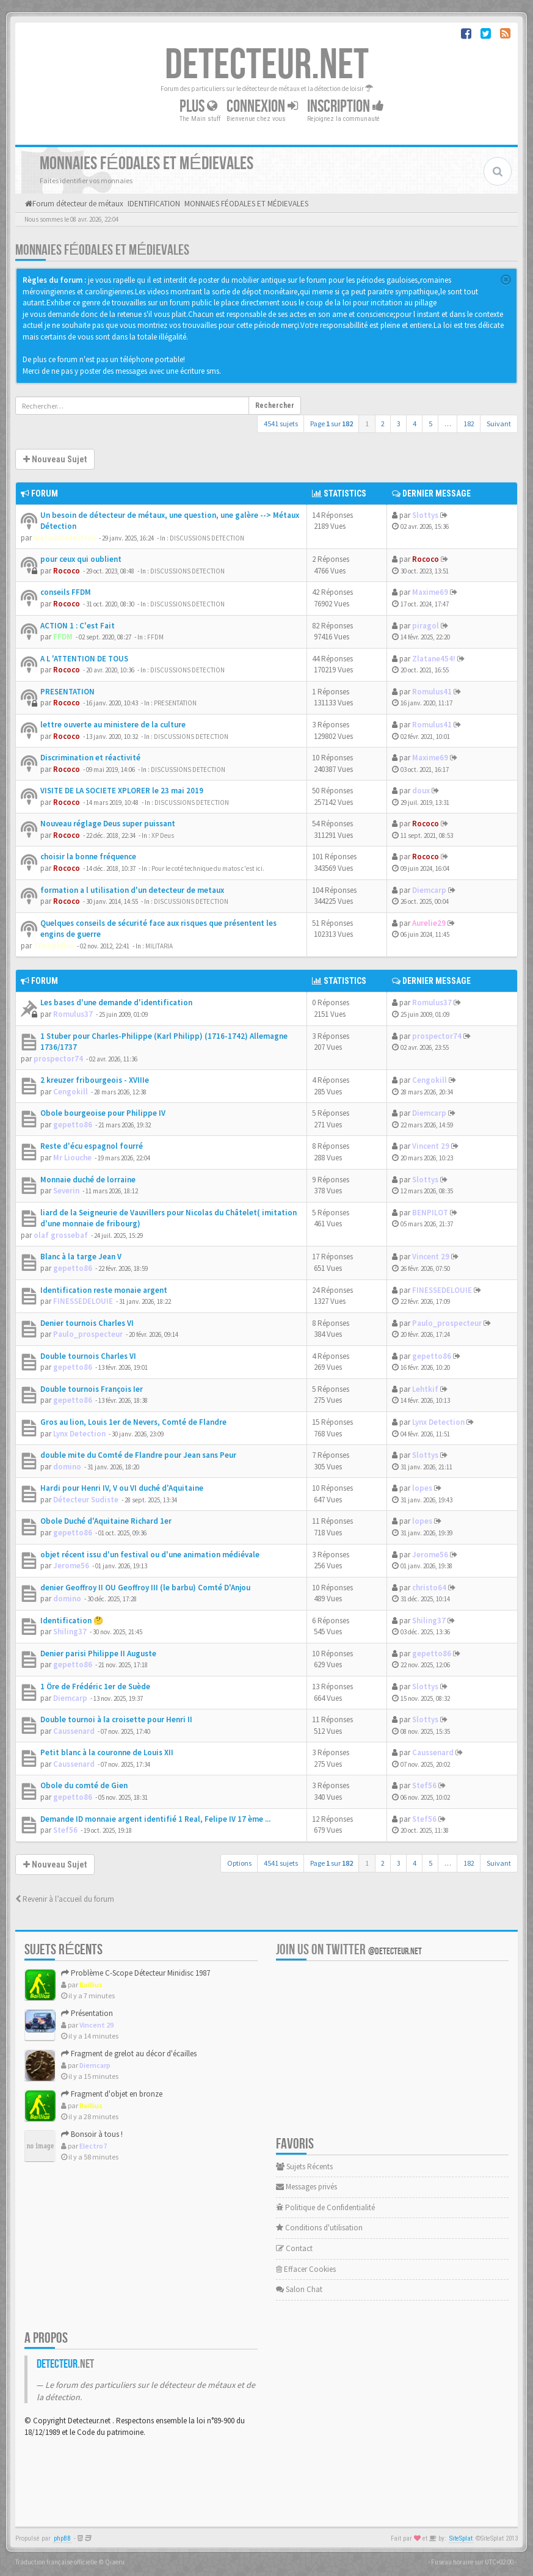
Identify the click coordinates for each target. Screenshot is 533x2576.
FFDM (63, 636)
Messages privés (306, 2186)
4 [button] (414, 423)
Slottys (425, 515)
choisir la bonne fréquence (88, 856)
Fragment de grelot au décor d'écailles (129, 2053)
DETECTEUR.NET (267, 65)
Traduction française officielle (56, 2562)
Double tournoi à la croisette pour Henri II (116, 1719)
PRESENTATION (67, 691)
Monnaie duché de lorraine (88, 1179)
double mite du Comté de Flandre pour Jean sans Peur (138, 1455)
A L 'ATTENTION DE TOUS (84, 658)
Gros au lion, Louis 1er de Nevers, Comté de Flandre (133, 1422)
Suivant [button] (499, 423)
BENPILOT (430, 1212)
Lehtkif (425, 1389)
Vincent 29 (430, 1146)
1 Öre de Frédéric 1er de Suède (95, 1686)
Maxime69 (430, 592)
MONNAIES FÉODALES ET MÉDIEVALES (102, 250)
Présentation (87, 2013)
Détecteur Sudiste (85, 1499)
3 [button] (399, 423)
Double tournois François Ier (91, 1389)
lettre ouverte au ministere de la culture (113, 724)
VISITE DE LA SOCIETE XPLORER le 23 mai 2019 (121, 790)
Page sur (331, 423)
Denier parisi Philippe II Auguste (98, 1653)
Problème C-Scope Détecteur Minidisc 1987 (135, 1973)
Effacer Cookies (306, 2269)
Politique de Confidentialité (325, 2207)
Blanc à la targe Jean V (80, 1256)
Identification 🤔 (71, 1620)
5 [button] (430, 423)
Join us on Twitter (349, 1950)
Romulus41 (432, 691)
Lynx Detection (79, 1433)
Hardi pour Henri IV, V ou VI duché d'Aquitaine (121, 1488)
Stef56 (424, 1785)
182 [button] (468, 423)
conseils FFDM (65, 592)
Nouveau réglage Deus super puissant (107, 823)
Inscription (345, 106)
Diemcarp (429, 890)
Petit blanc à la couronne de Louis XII (106, 1752)
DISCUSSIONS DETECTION (207, 538)
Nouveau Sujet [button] (55, 459)
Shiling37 (70, 1631)
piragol (425, 625)
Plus (198, 106)
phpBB (62, 2538)
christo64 (429, 1587)
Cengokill (70, 1091)
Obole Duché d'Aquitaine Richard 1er (106, 1521)
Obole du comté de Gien (84, 1785)
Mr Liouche (72, 1157)
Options (239, 1863)
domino (67, 1466)
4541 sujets (281, 423)
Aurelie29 (429, 923)
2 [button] (383, 423)
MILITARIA (159, 946)
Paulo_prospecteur (88, 1334)
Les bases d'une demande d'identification (116, 1002)
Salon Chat (299, 2289)
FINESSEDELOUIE (83, 1301)
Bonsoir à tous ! (92, 2134)
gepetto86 (72, 1124)
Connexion (262, 106)
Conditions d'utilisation (319, 2227)
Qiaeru (115, 2562)
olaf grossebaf (61, 1235)
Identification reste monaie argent (103, 1290)
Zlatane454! (433, 658)
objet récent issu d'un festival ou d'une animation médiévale (149, 1554)
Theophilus (54, 946)
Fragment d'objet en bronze (111, 2094)
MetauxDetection (65, 538)
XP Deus (162, 835)
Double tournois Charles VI (88, 1356)
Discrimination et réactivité (90, 757)
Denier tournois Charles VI (87, 1323)
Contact (294, 2248)
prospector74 (58, 1058)
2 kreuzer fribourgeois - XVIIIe (94, 1080)
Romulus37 (73, 1014)
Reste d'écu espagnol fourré (91, 1146)
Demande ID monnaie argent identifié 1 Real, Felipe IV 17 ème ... (155, 1819)
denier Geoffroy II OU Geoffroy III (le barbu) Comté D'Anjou (145, 1587)
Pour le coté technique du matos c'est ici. (207, 868)
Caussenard (74, 1731)
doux (421, 790)
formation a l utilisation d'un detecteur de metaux (132, 890)
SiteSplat (461, 2538)
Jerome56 (71, 1565)
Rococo (66, 571)
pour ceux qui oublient (80, 559)
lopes (422, 1488)
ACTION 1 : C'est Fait (77, 625)
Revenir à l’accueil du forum (64, 1899)
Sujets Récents (304, 2166)
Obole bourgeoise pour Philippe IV (102, 1113)
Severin (66, 1190)
